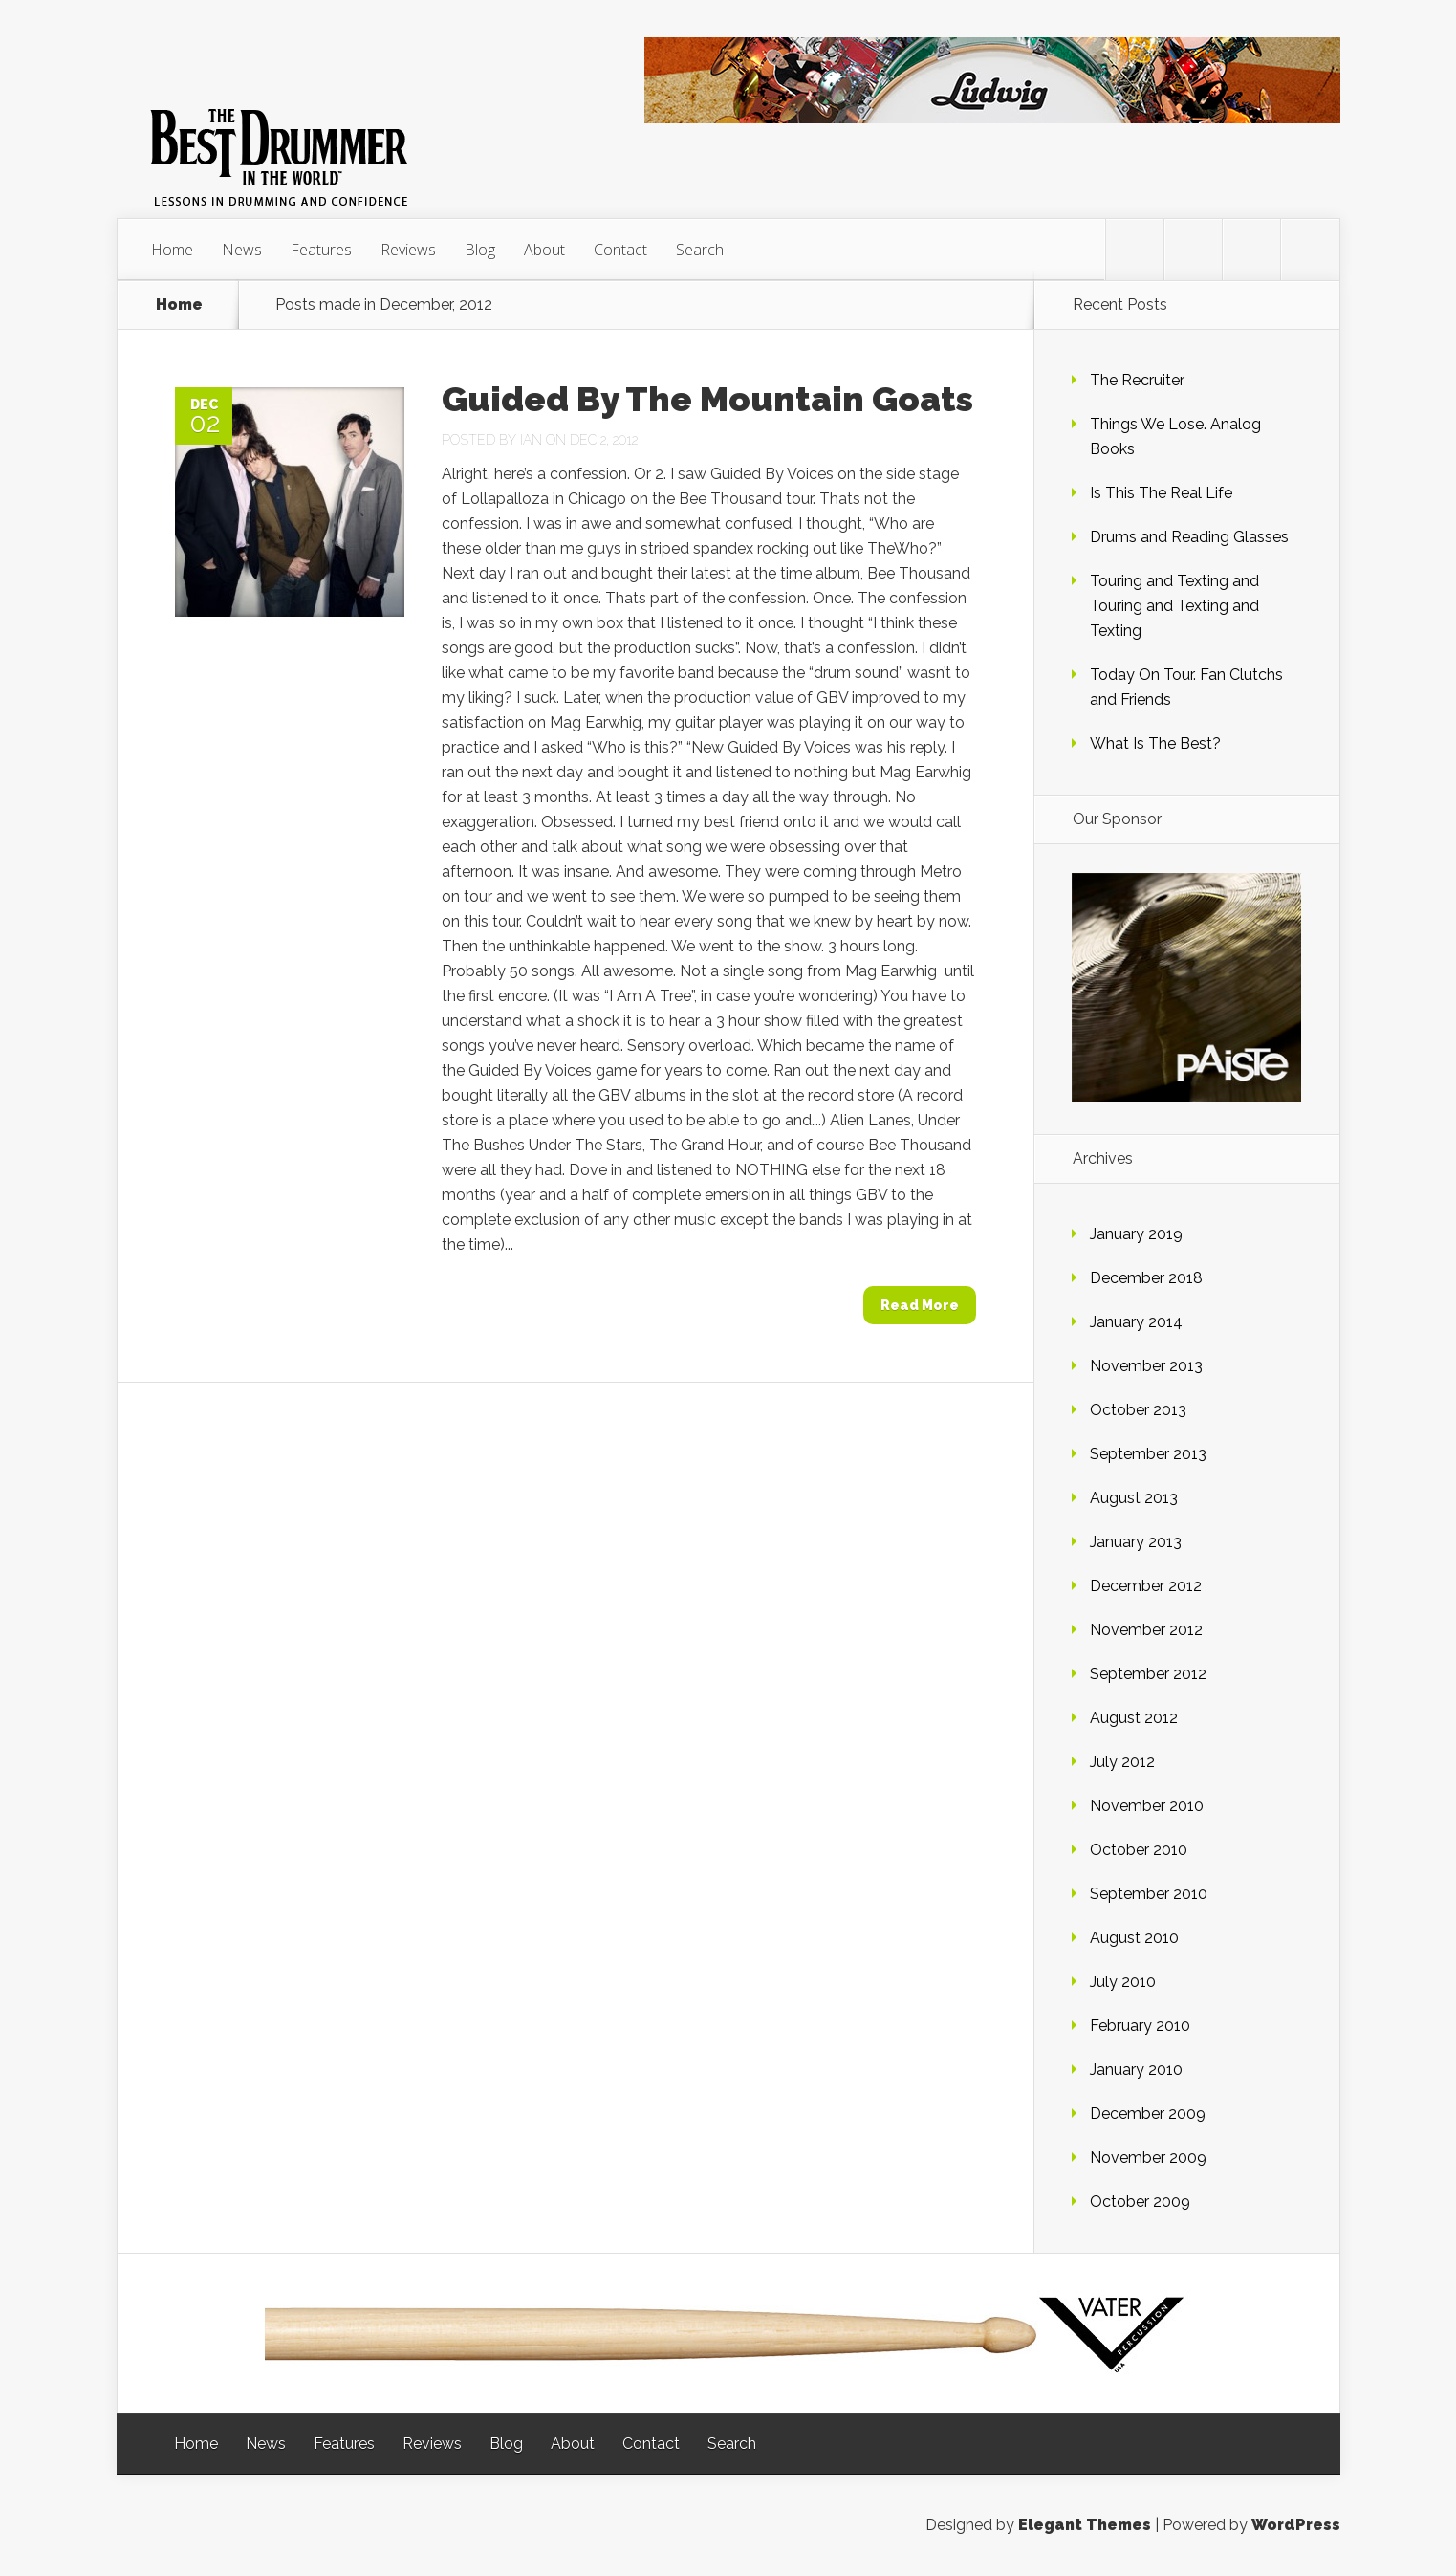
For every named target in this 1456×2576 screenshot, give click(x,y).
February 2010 (1140, 2026)
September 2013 (1148, 1454)
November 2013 (1146, 1366)
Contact (620, 249)
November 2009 (1148, 2158)
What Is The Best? (1155, 743)
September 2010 (1148, 1894)
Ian (531, 440)
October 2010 (1138, 1850)
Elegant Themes (1084, 2525)
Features (321, 249)
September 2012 (1148, 1674)
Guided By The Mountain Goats (707, 399)
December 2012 (1146, 1586)
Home (172, 249)
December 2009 (1148, 2114)
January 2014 (1136, 1322)
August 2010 (1134, 1938)
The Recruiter (1137, 380)
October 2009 (1140, 2202)
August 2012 (1134, 1718)
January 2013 (1136, 1542)
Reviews (408, 249)
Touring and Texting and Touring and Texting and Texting (1174, 606)
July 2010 (1123, 1982)
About (544, 249)
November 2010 (1147, 1806)
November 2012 (1146, 1630)
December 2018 (1146, 1278)
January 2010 (1136, 2070)
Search (700, 249)
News (242, 249)
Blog (480, 249)
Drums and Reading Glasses (1189, 537)
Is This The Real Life (1161, 493)
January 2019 (1136, 1234)
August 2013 (1134, 1498)
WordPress (1295, 2525)
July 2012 (1122, 1762)
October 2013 (1138, 1410)
